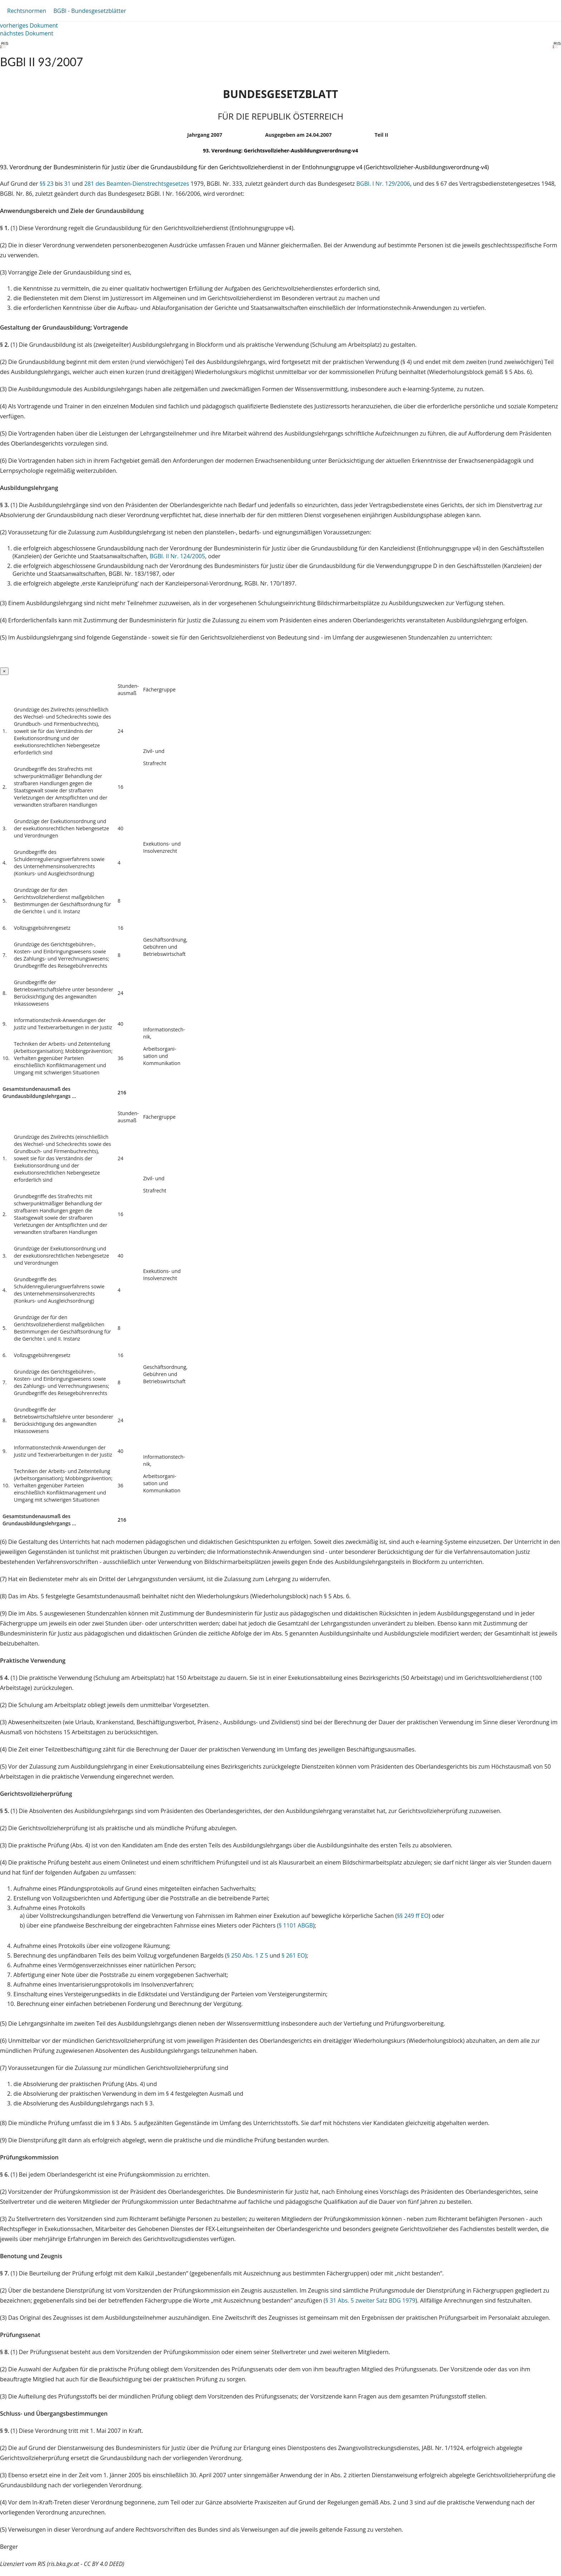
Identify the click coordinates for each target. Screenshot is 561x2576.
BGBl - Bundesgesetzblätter (89, 11)
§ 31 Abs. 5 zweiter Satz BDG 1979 (370, 2300)
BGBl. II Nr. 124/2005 (177, 556)
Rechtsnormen (26, 11)
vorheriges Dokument (29, 25)
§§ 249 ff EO (412, 1916)
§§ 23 (47, 184)
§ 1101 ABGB (296, 1925)
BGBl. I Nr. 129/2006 (383, 184)
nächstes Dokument (26, 33)
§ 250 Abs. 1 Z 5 (247, 1955)
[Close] (4, 671)
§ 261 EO (293, 1955)
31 (67, 184)
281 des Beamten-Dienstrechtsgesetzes (136, 184)
